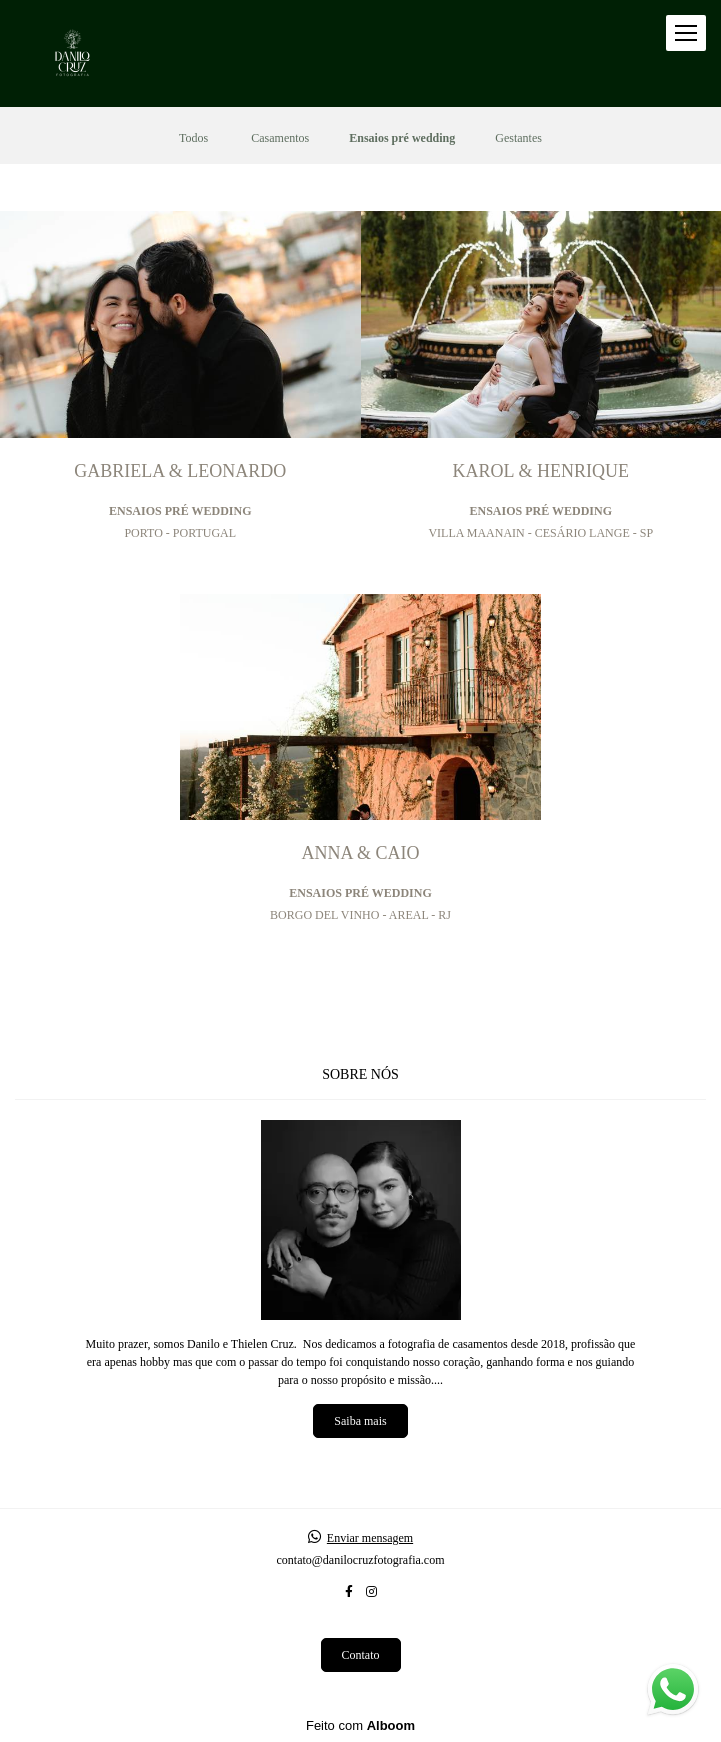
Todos (193, 138)
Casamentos (280, 138)
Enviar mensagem (370, 1538)
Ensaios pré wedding (402, 138)
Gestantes (518, 138)
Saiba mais (360, 1421)
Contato (361, 1655)
